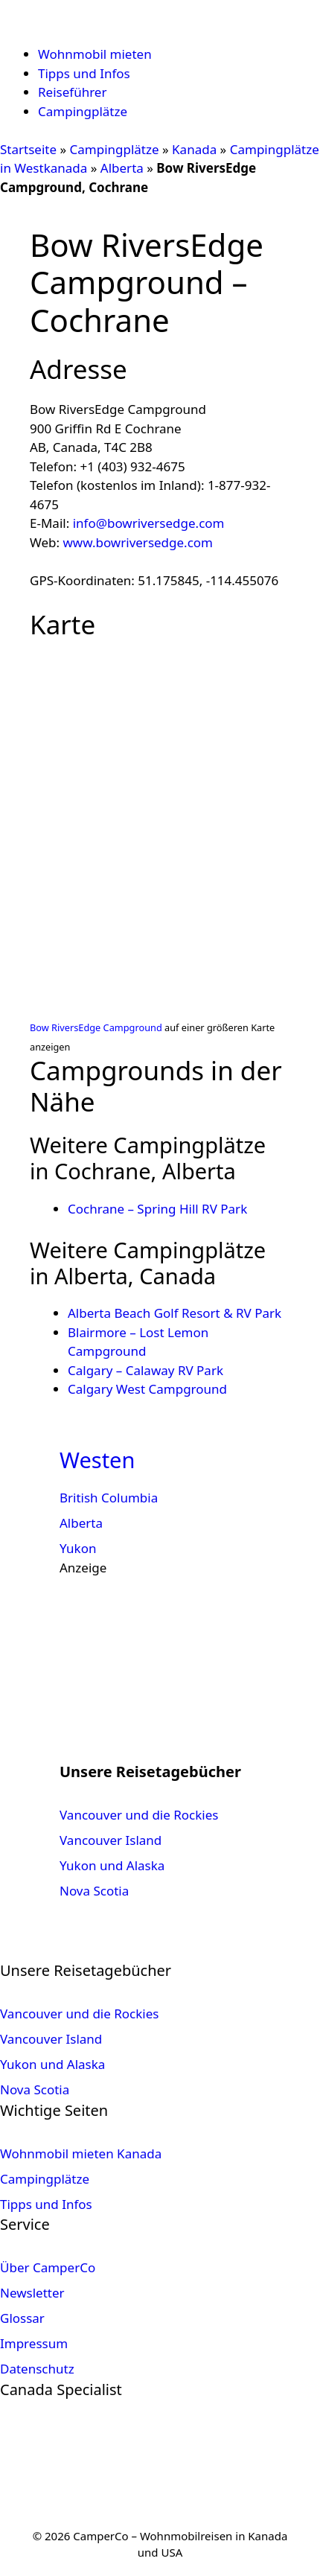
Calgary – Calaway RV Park (145, 1370)
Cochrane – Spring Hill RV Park (157, 1208)
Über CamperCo (47, 2267)
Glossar (22, 2318)
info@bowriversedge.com (149, 523)
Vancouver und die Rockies (139, 1814)
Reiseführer (72, 92)
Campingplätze (82, 111)
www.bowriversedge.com (138, 542)
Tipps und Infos (84, 73)
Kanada (194, 149)
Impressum (34, 2343)
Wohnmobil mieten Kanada (80, 2153)
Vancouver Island (110, 1840)
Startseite (28, 149)
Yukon (78, 1548)
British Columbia (109, 1497)
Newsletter (32, 2292)
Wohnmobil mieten (95, 54)
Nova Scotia (94, 1890)
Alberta (122, 167)
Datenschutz (37, 2368)
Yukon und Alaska (112, 1865)
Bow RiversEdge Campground (96, 1027)
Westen (97, 1459)
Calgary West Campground (147, 1388)
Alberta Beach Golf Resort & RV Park (174, 1313)
